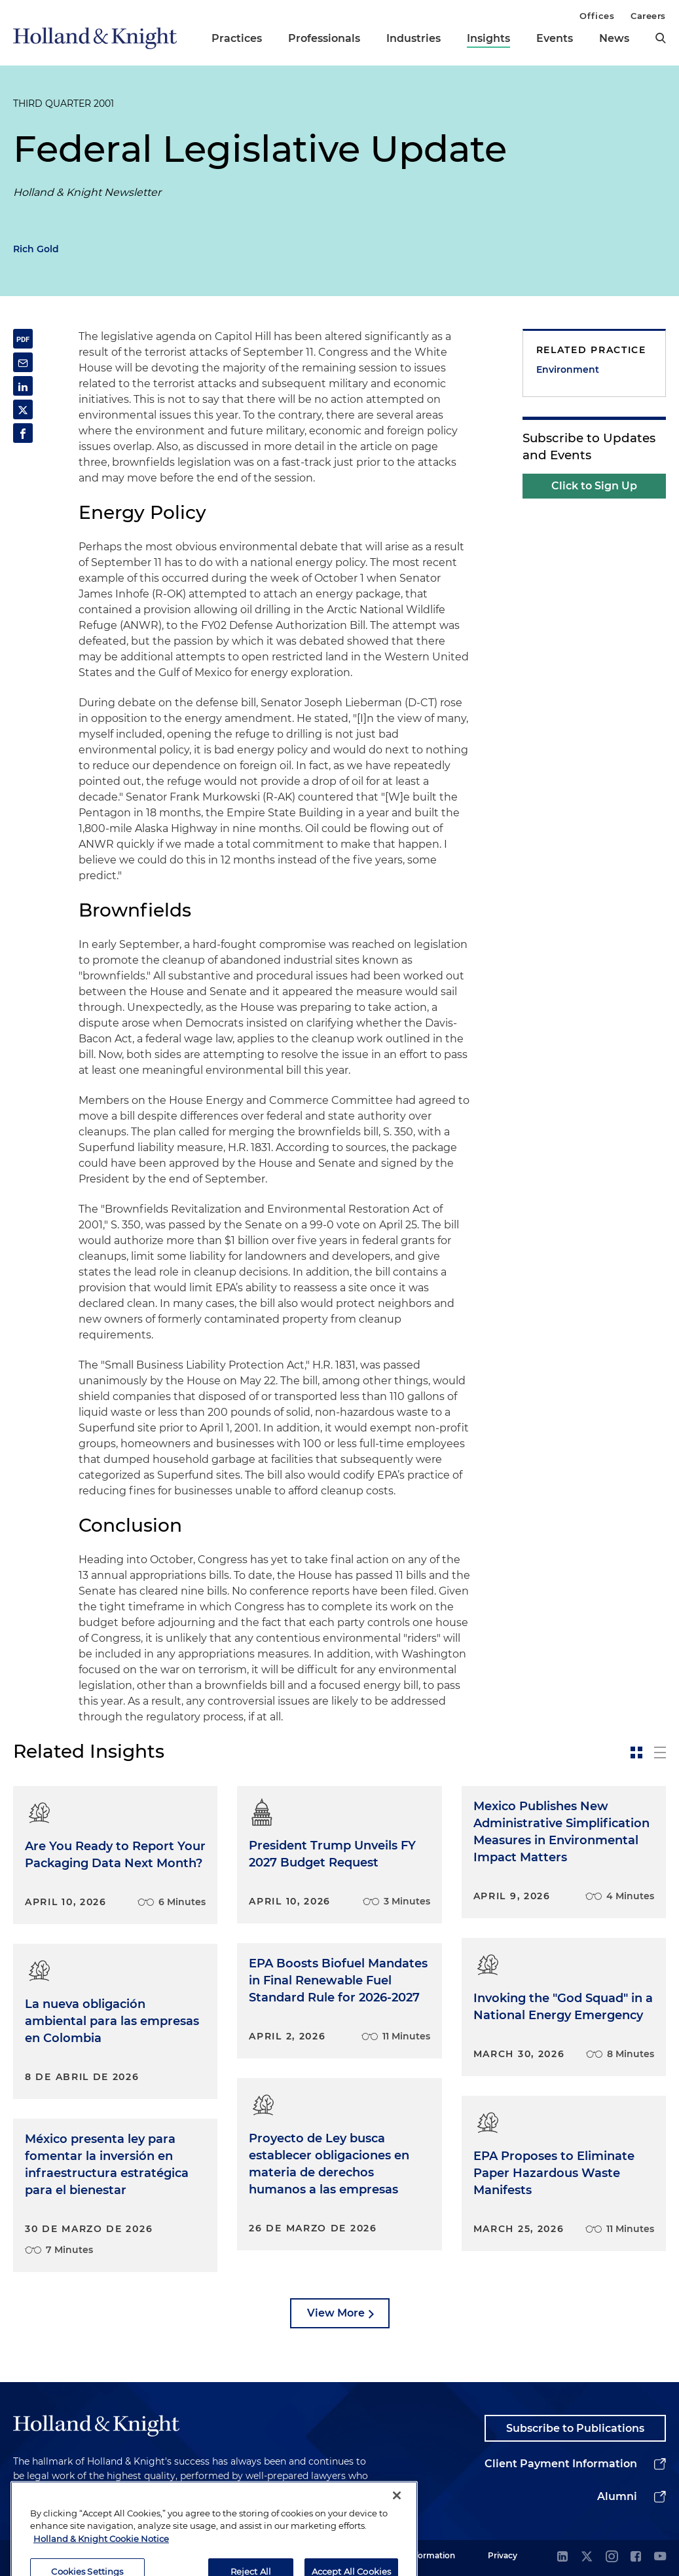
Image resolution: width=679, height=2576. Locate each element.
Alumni (617, 2496)
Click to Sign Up (594, 486)
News (614, 38)
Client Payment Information (561, 2463)
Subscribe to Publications (575, 2428)
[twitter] (587, 2557)
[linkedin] (562, 2557)
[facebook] (636, 2557)
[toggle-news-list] (660, 1752)
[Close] (396, 2532)
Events (554, 38)
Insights (488, 38)
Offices (596, 15)
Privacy (502, 2555)
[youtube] (660, 2557)
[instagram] (611, 2557)
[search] (660, 38)
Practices (236, 38)
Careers (648, 15)
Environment (567, 369)
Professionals (324, 38)
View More (336, 2313)
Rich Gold (36, 249)
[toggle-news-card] (636, 1752)
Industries (413, 38)
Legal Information (419, 2555)
